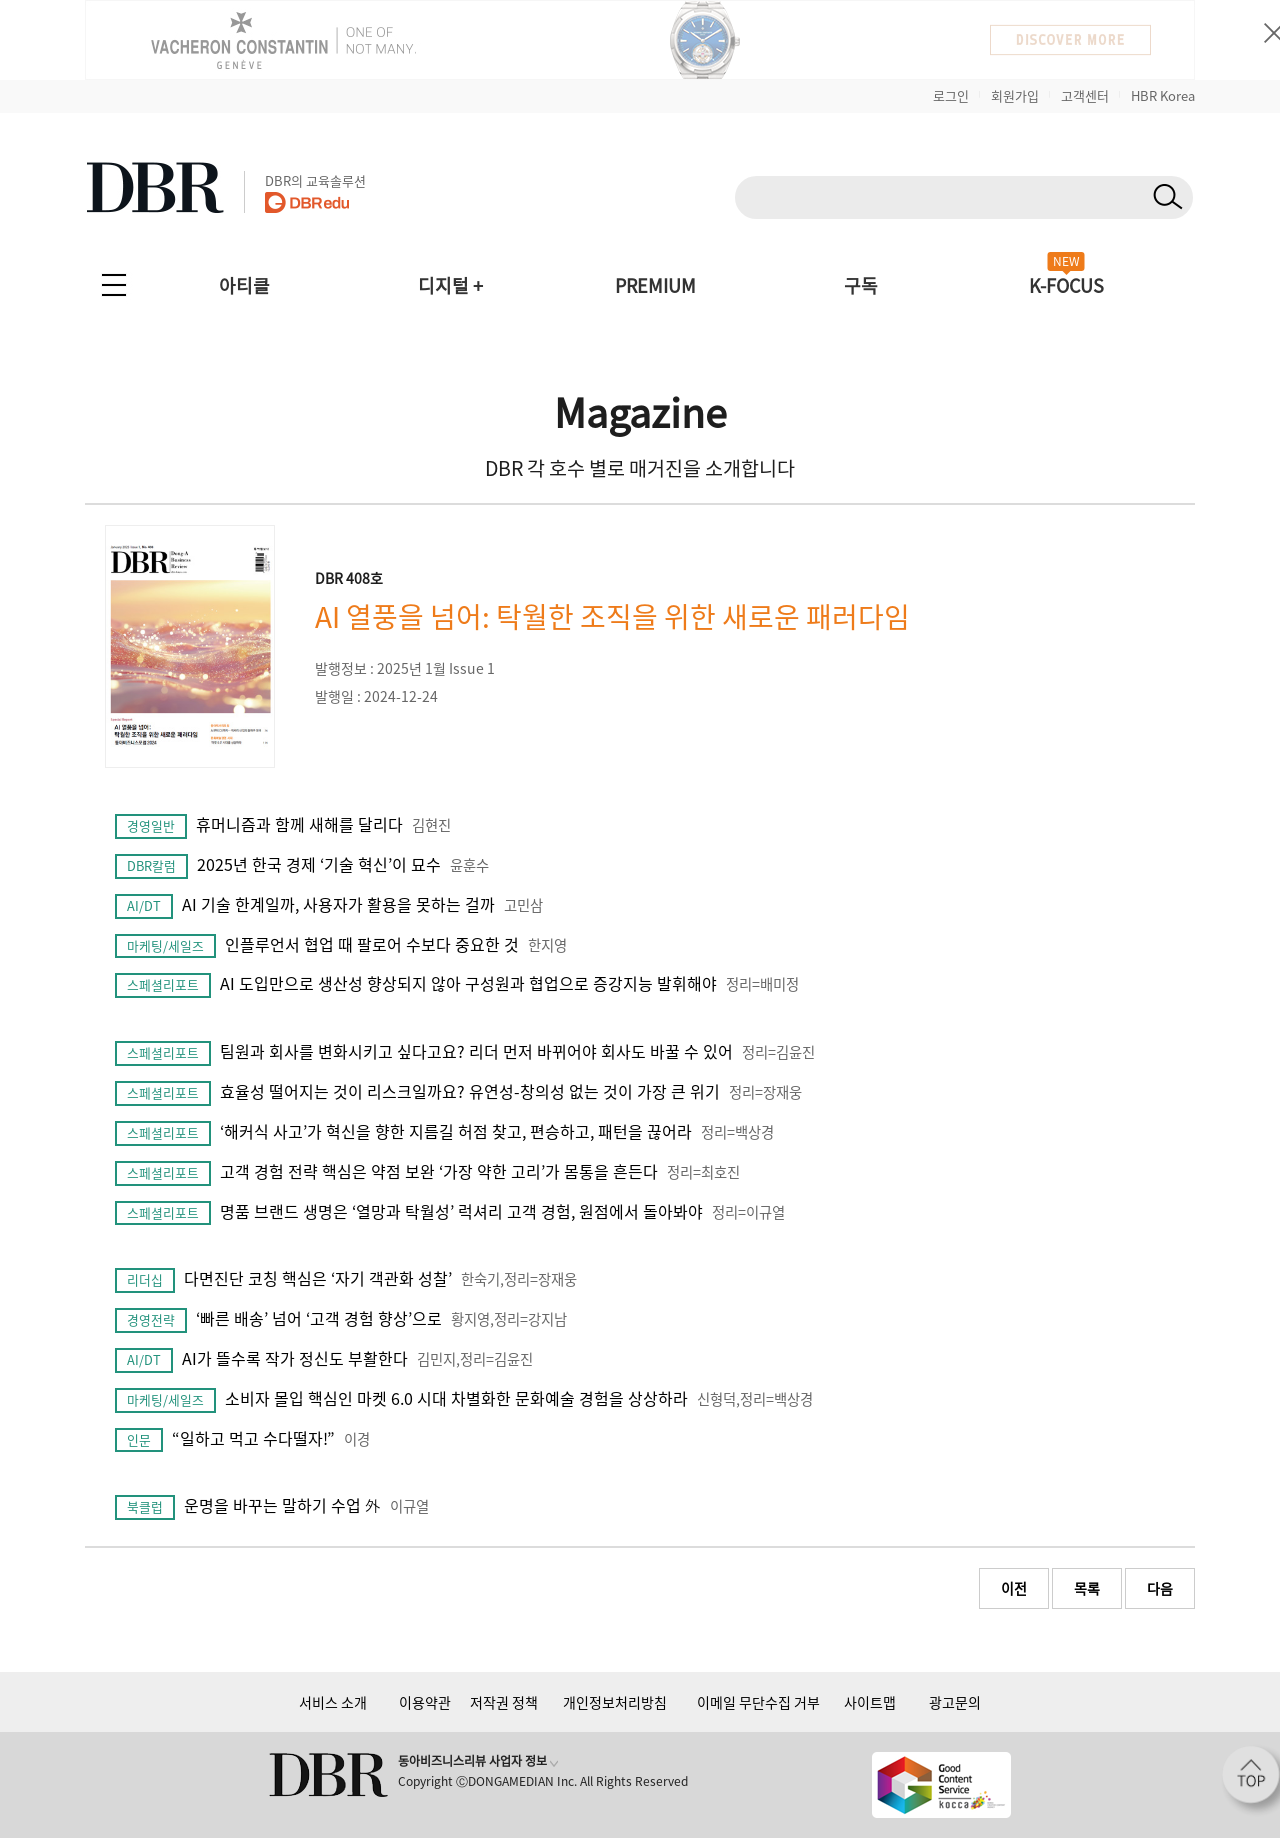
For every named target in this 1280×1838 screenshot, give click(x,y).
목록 (1087, 1588)
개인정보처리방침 (615, 1702)
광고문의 (955, 1702)
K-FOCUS (1066, 285)
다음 (1160, 1588)
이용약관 (425, 1702)
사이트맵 (870, 1702)
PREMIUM (655, 285)
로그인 (951, 95)
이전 (1014, 1588)
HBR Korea (1163, 95)
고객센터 (1085, 95)
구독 (861, 285)
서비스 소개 (333, 1702)
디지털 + (450, 285)
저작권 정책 (504, 1702)
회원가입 (1015, 95)
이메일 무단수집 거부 (758, 1702)
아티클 (244, 285)
